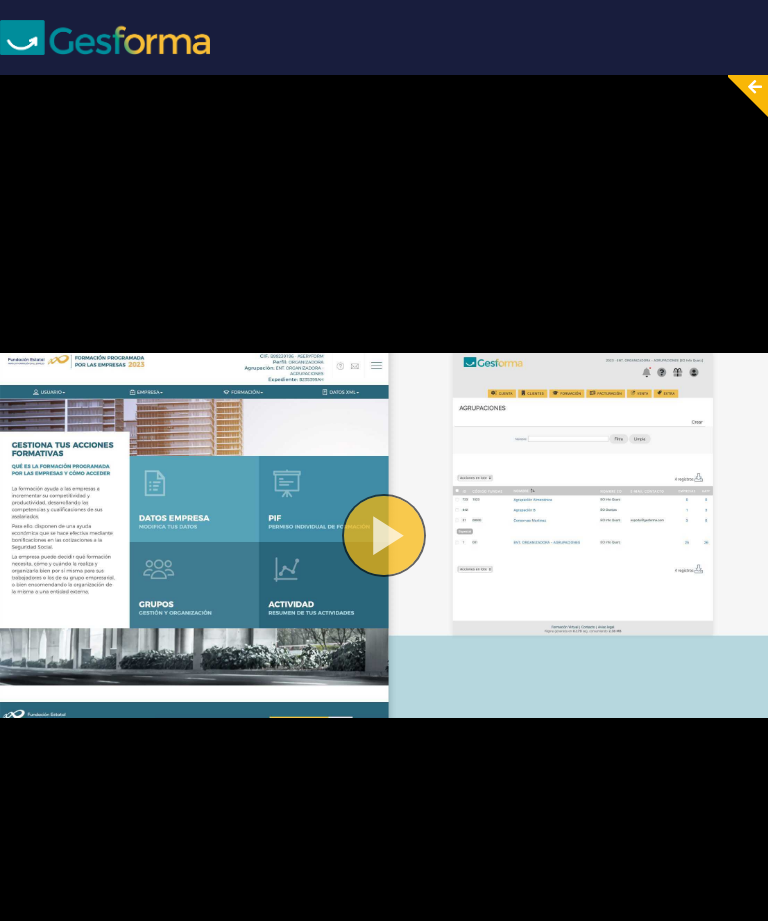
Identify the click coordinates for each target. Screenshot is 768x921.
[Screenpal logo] (105, 36)
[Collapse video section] (742, 96)
